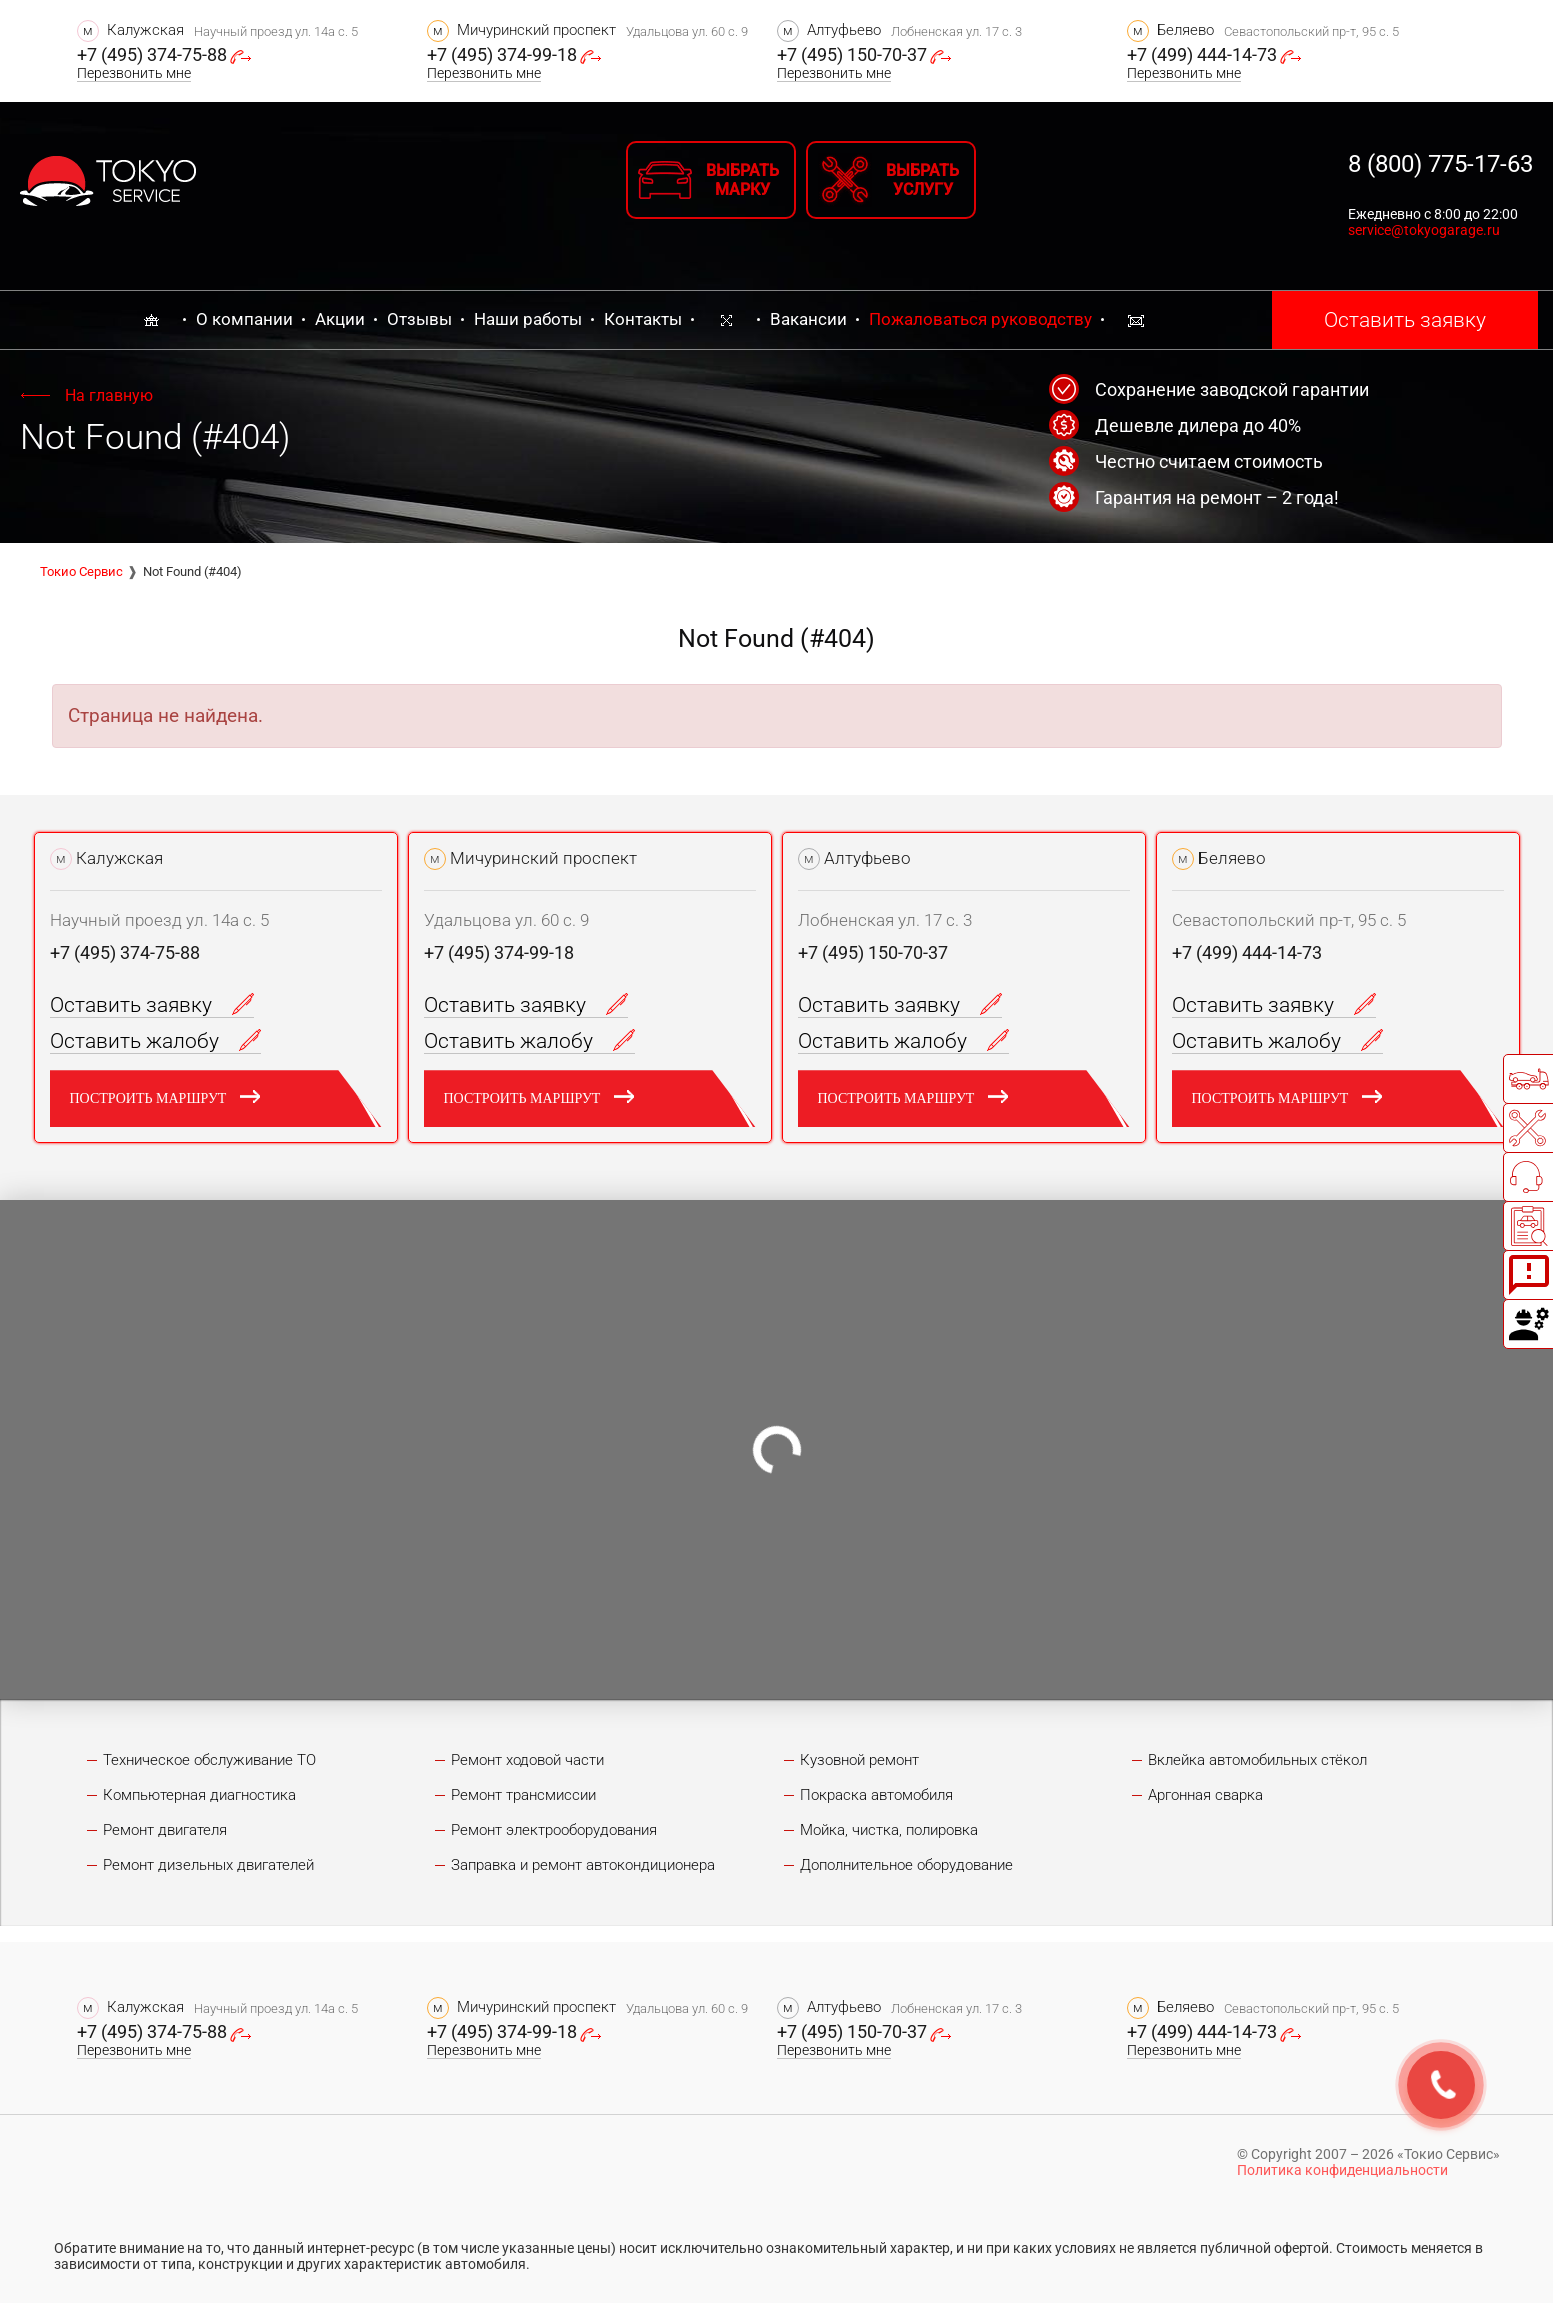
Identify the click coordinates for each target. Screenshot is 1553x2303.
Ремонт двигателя (165, 1830)
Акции (340, 319)
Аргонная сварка (1205, 1795)
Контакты (643, 319)
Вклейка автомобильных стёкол (1257, 1760)
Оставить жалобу (155, 1041)
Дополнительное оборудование (906, 1865)
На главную (109, 395)
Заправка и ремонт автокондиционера (583, 1865)
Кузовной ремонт (859, 1760)
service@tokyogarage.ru (1424, 230)
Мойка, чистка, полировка (889, 1830)
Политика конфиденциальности (1342, 2170)
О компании (244, 319)
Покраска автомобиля (876, 1795)
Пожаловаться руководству (980, 319)
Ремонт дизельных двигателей (208, 1865)
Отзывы (419, 319)
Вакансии (808, 319)
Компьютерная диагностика (199, 1795)
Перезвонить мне (134, 73)
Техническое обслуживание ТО (209, 1760)
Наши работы (528, 319)
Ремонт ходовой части (527, 1760)
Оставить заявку (1405, 320)
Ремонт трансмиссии (523, 1795)
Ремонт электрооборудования (554, 1830)
